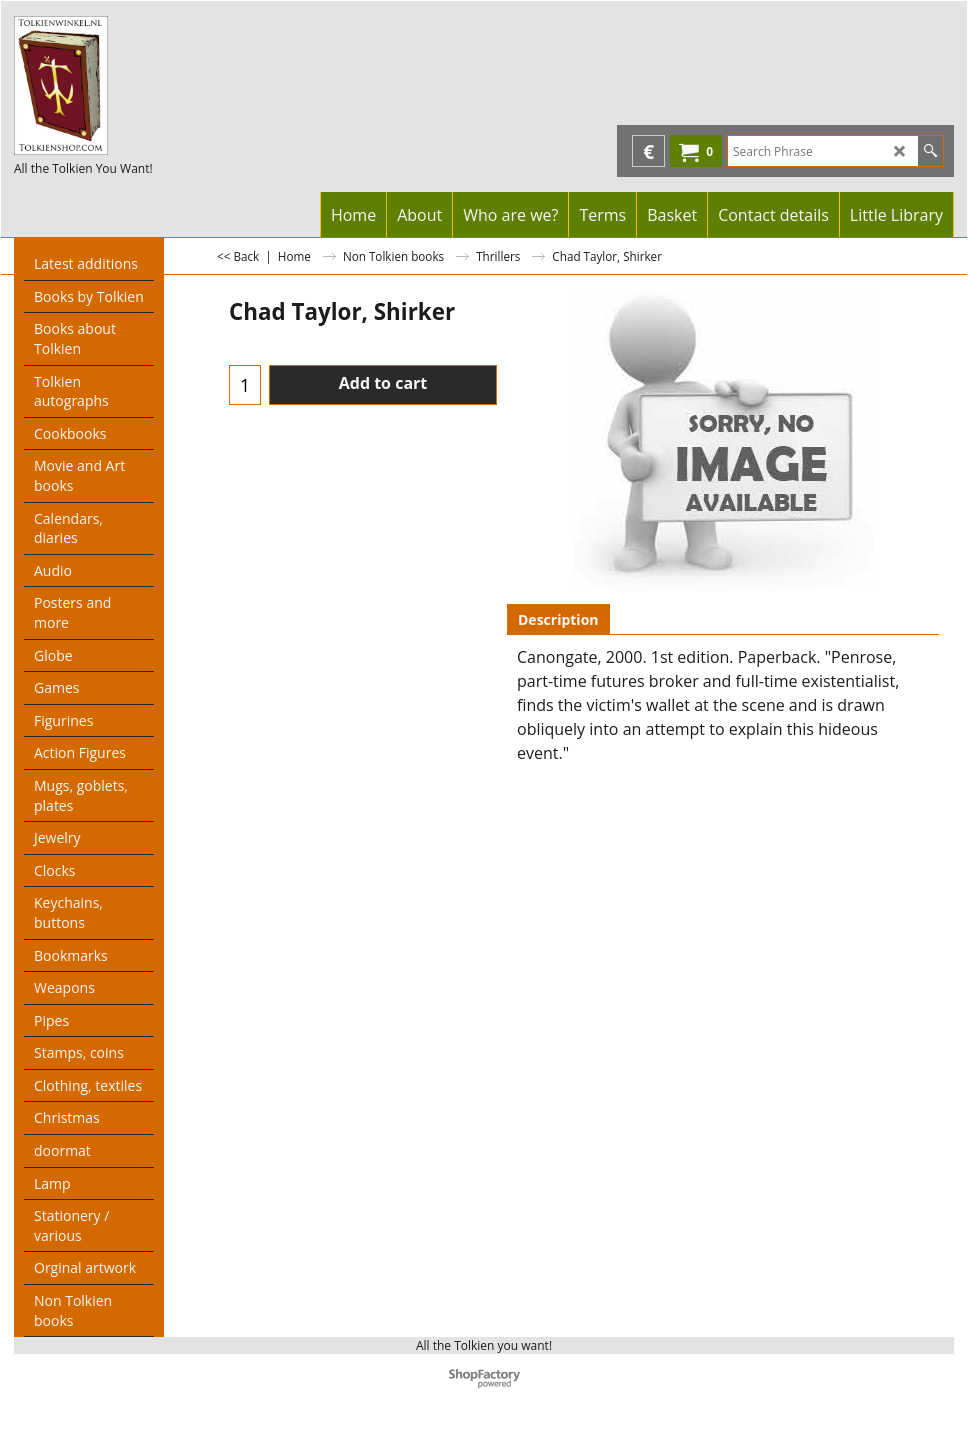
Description (558, 619)
